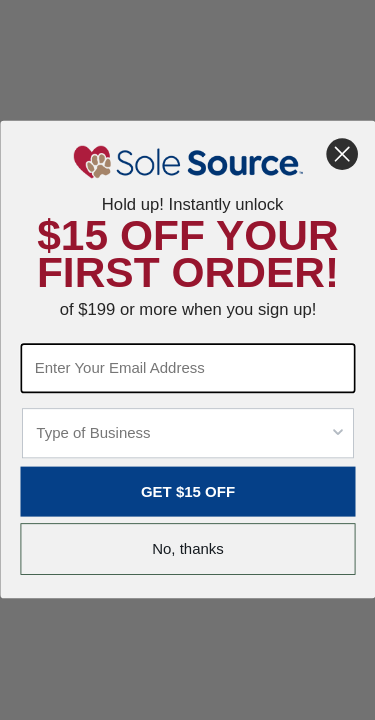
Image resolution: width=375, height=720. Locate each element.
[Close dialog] (341, 154)
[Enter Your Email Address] (187, 369)
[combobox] (182, 434)
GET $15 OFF (187, 492)
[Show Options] (337, 434)
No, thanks (188, 549)
